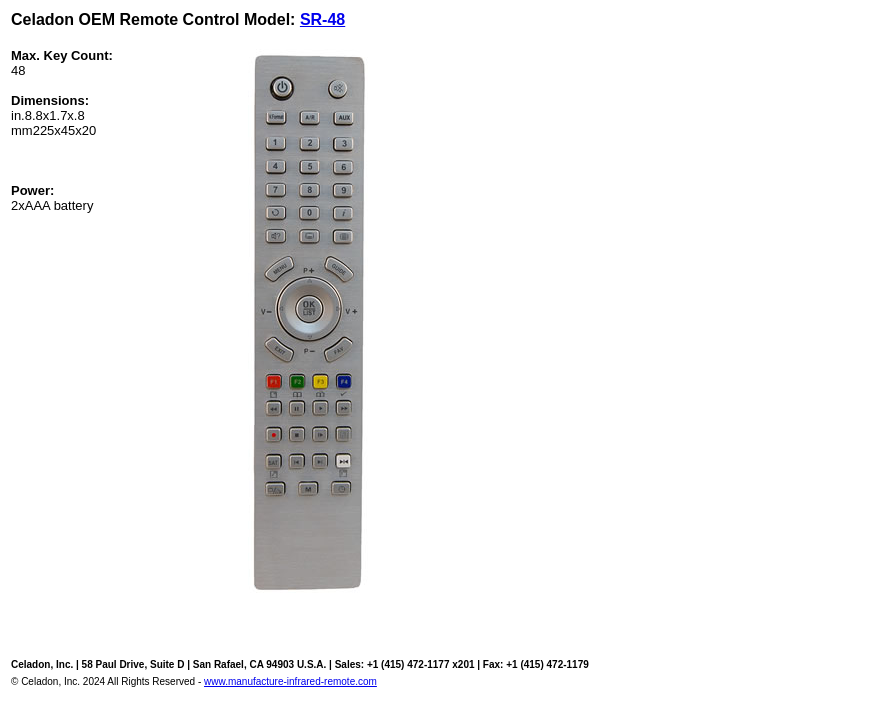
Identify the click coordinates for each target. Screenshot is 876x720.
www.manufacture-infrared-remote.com (290, 681)
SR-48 (322, 19)
